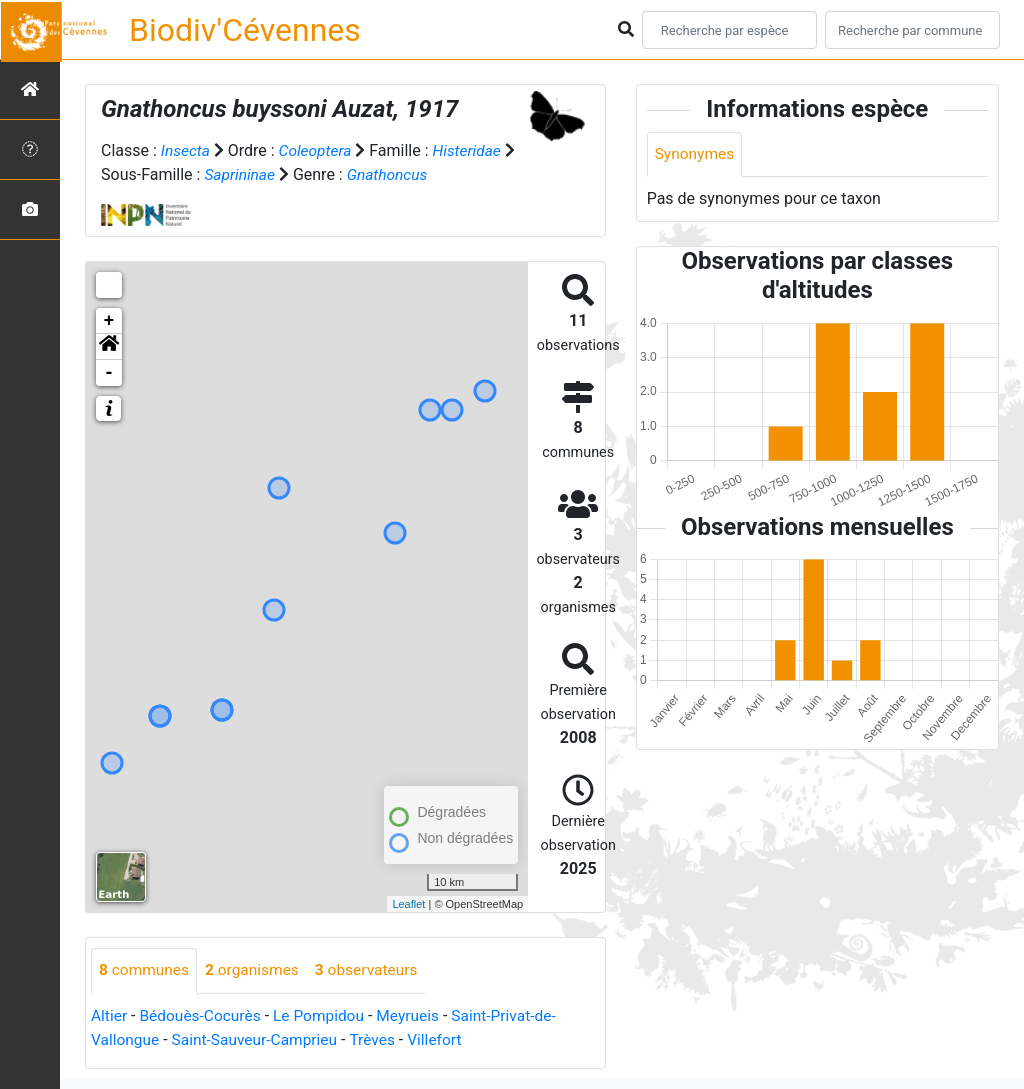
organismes (256, 970)
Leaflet (408, 903)
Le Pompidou (325, 1015)
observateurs (374, 970)
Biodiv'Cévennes (245, 30)
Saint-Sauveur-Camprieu (259, 1039)
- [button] (109, 373)
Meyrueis (417, 1015)
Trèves (380, 1039)
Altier (109, 1015)
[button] (109, 347)
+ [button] (109, 321)
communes (145, 970)
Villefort (445, 1039)
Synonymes (696, 154)
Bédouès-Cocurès (203, 1015)
